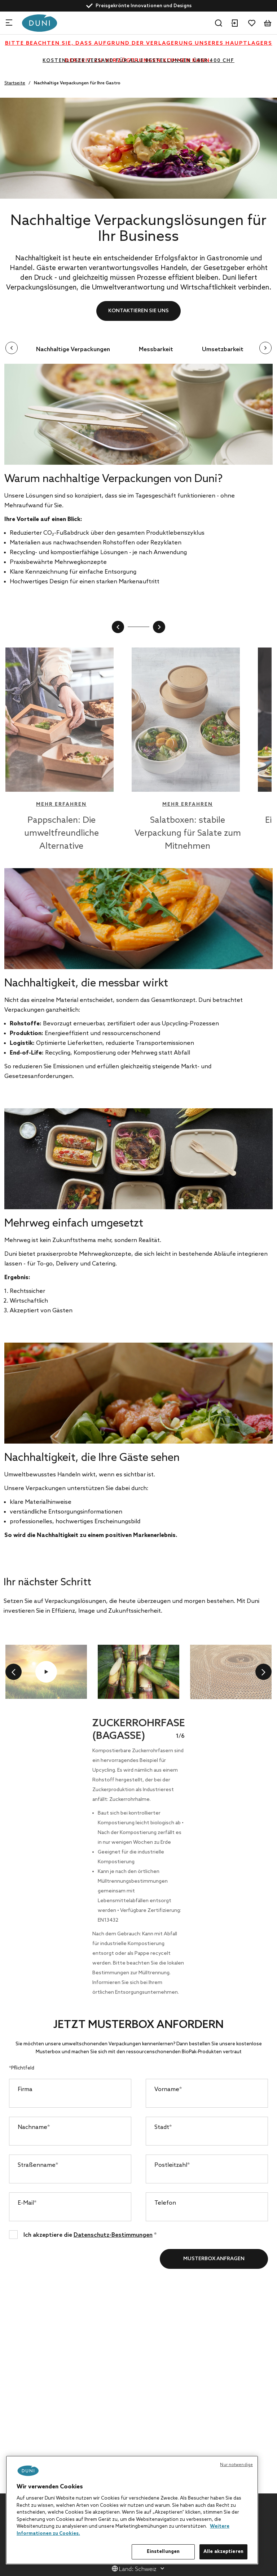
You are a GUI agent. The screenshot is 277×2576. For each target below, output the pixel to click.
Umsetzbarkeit (222, 349)
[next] (263, 1672)
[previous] (13, 1672)
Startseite (14, 83)
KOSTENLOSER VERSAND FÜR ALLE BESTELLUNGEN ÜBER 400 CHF (138, 60)
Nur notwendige (236, 2464)
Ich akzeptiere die (90, 2234)
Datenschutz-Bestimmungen (113, 2235)
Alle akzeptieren (223, 2551)
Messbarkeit (156, 349)
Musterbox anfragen (214, 2259)
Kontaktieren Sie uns (138, 311)
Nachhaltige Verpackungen (73, 349)
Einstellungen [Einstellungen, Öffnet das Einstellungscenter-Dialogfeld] (163, 2551)
